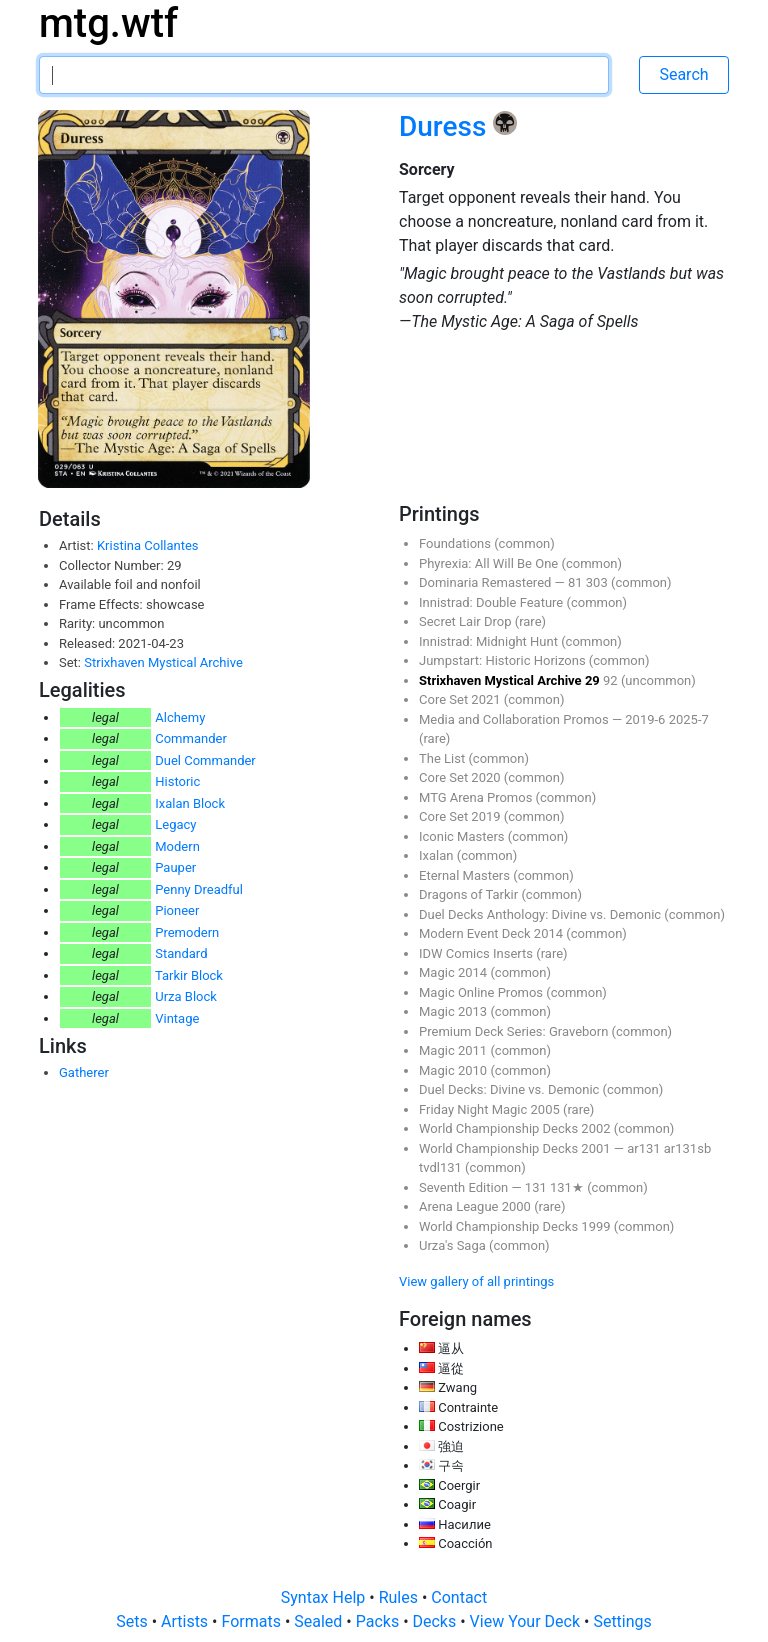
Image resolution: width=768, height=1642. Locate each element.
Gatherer (84, 1072)
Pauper (175, 867)
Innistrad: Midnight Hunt (490, 641)
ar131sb (687, 1148)
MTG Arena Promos (477, 797)
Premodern (187, 932)
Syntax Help (325, 1597)
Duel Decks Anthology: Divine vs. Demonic (541, 914)
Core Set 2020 (461, 777)
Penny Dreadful (199, 889)
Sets (133, 1621)
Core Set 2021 (461, 699)
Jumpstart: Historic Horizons (504, 660)
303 (598, 582)
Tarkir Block (189, 975)
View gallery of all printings (476, 1281)
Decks (437, 1621)
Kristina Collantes (148, 545)
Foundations (456, 543)
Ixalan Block (190, 803)
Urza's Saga (454, 1245)
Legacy (175, 824)
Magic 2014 (454, 972)
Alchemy (180, 717)
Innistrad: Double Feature (492, 602)
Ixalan (438, 855)
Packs (379, 1621)
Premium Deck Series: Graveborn (515, 1031)
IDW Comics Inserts (477, 953)
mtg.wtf (108, 23)
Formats (252, 1621)
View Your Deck (527, 1621)
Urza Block (186, 996)
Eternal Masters (466, 875)
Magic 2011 (454, 1050)
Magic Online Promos (482, 992)
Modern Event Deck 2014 (492, 933)
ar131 (645, 1148)
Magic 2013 (454, 1011)
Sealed (320, 1621)
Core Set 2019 (461, 816)
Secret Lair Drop (467, 621)
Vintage (177, 1018)
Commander (191, 738)
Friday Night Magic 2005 (491, 1109)
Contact (459, 1597)
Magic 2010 (454, 1070)
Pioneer (177, 910)
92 (612, 680)
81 (577, 582)
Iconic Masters (463, 836)
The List (443, 758)
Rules (400, 1597)
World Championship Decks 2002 (516, 1128)
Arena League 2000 (476, 1206)
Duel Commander (205, 760)
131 (537, 1187)
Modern (177, 846)
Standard (181, 953)
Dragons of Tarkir (470, 894)
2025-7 (689, 719)
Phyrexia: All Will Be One (490, 563)
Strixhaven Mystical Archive (163, 662)
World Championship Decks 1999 (516, 1226)
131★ (568, 1187)
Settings (622, 1621)
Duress (446, 126)
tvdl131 (442, 1167)
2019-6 (646, 719)
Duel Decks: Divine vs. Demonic (511, 1089)
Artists (186, 1621)
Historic (177, 781)
